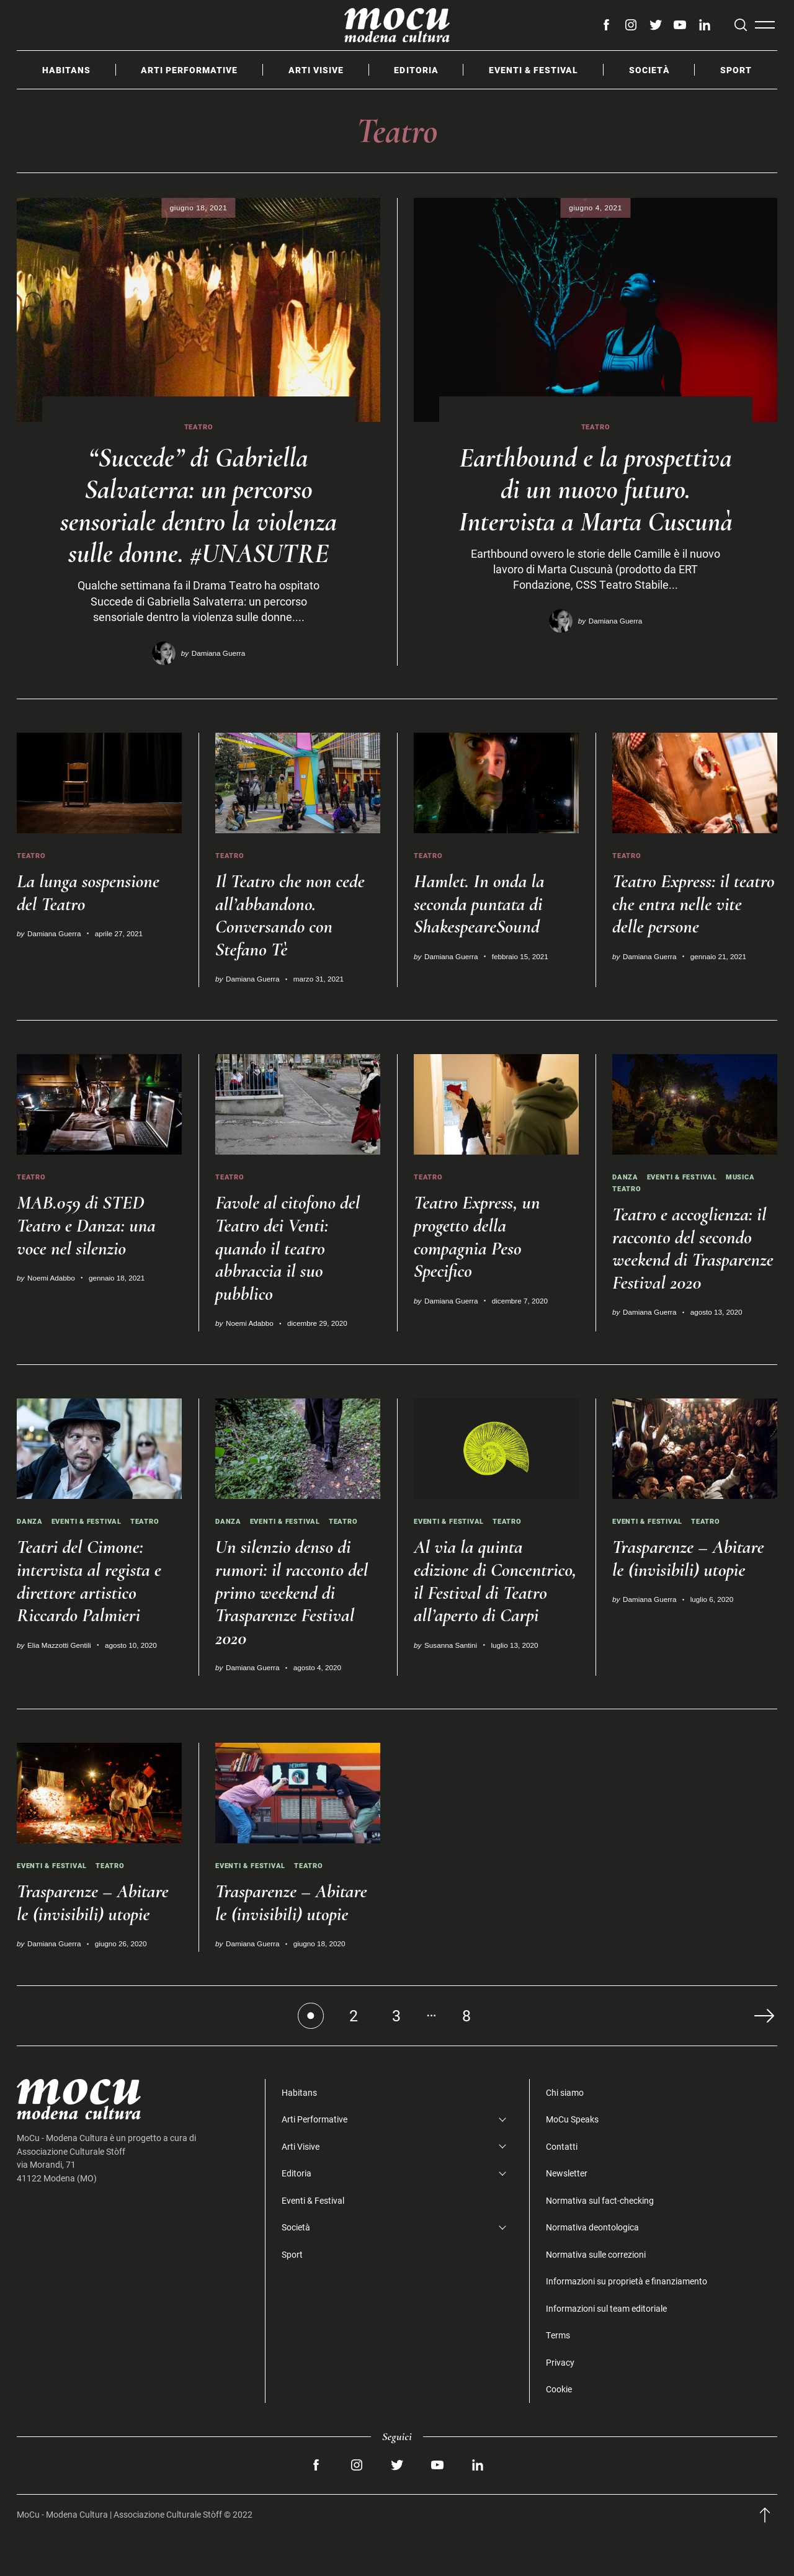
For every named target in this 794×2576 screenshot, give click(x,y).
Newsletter (566, 2214)
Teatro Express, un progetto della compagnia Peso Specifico (480, 1265)
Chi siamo (565, 2133)
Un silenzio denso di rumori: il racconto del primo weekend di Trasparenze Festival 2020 (295, 1633)
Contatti (562, 2187)
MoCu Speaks (572, 2160)
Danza (625, 1205)
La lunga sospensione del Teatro (91, 920)
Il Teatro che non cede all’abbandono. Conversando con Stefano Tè (293, 943)
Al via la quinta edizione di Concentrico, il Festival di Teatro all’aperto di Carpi (496, 1633)
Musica (751, 1205)
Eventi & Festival (533, 70)
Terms (558, 2376)
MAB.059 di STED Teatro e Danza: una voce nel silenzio (89, 1254)
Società (649, 70)
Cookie (559, 2430)
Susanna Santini (450, 1708)
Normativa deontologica (592, 2268)
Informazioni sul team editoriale (606, 2349)
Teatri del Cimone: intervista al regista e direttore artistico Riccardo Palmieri (92, 1621)
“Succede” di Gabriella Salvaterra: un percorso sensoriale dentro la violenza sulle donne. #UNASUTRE (199, 520)
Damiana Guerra (218, 682)
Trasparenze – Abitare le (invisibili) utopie (691, 1598)
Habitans (66, 70)
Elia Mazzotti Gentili (59, 1685)
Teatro (199, 426)
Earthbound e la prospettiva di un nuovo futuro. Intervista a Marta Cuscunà (595, 504)
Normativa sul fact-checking (600, 2241)
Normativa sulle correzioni (596, 2295)
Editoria (416, 70)
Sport (736, 70)
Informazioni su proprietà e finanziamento (626, 2322)
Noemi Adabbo (51, 1307)
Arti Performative (189, 70)
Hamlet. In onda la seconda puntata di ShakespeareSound (482, 932)
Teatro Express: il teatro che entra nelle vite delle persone (688, 932)
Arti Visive (316, 70)
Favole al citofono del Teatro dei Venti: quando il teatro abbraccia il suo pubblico (291, 1277)
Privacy (560, 2402)
